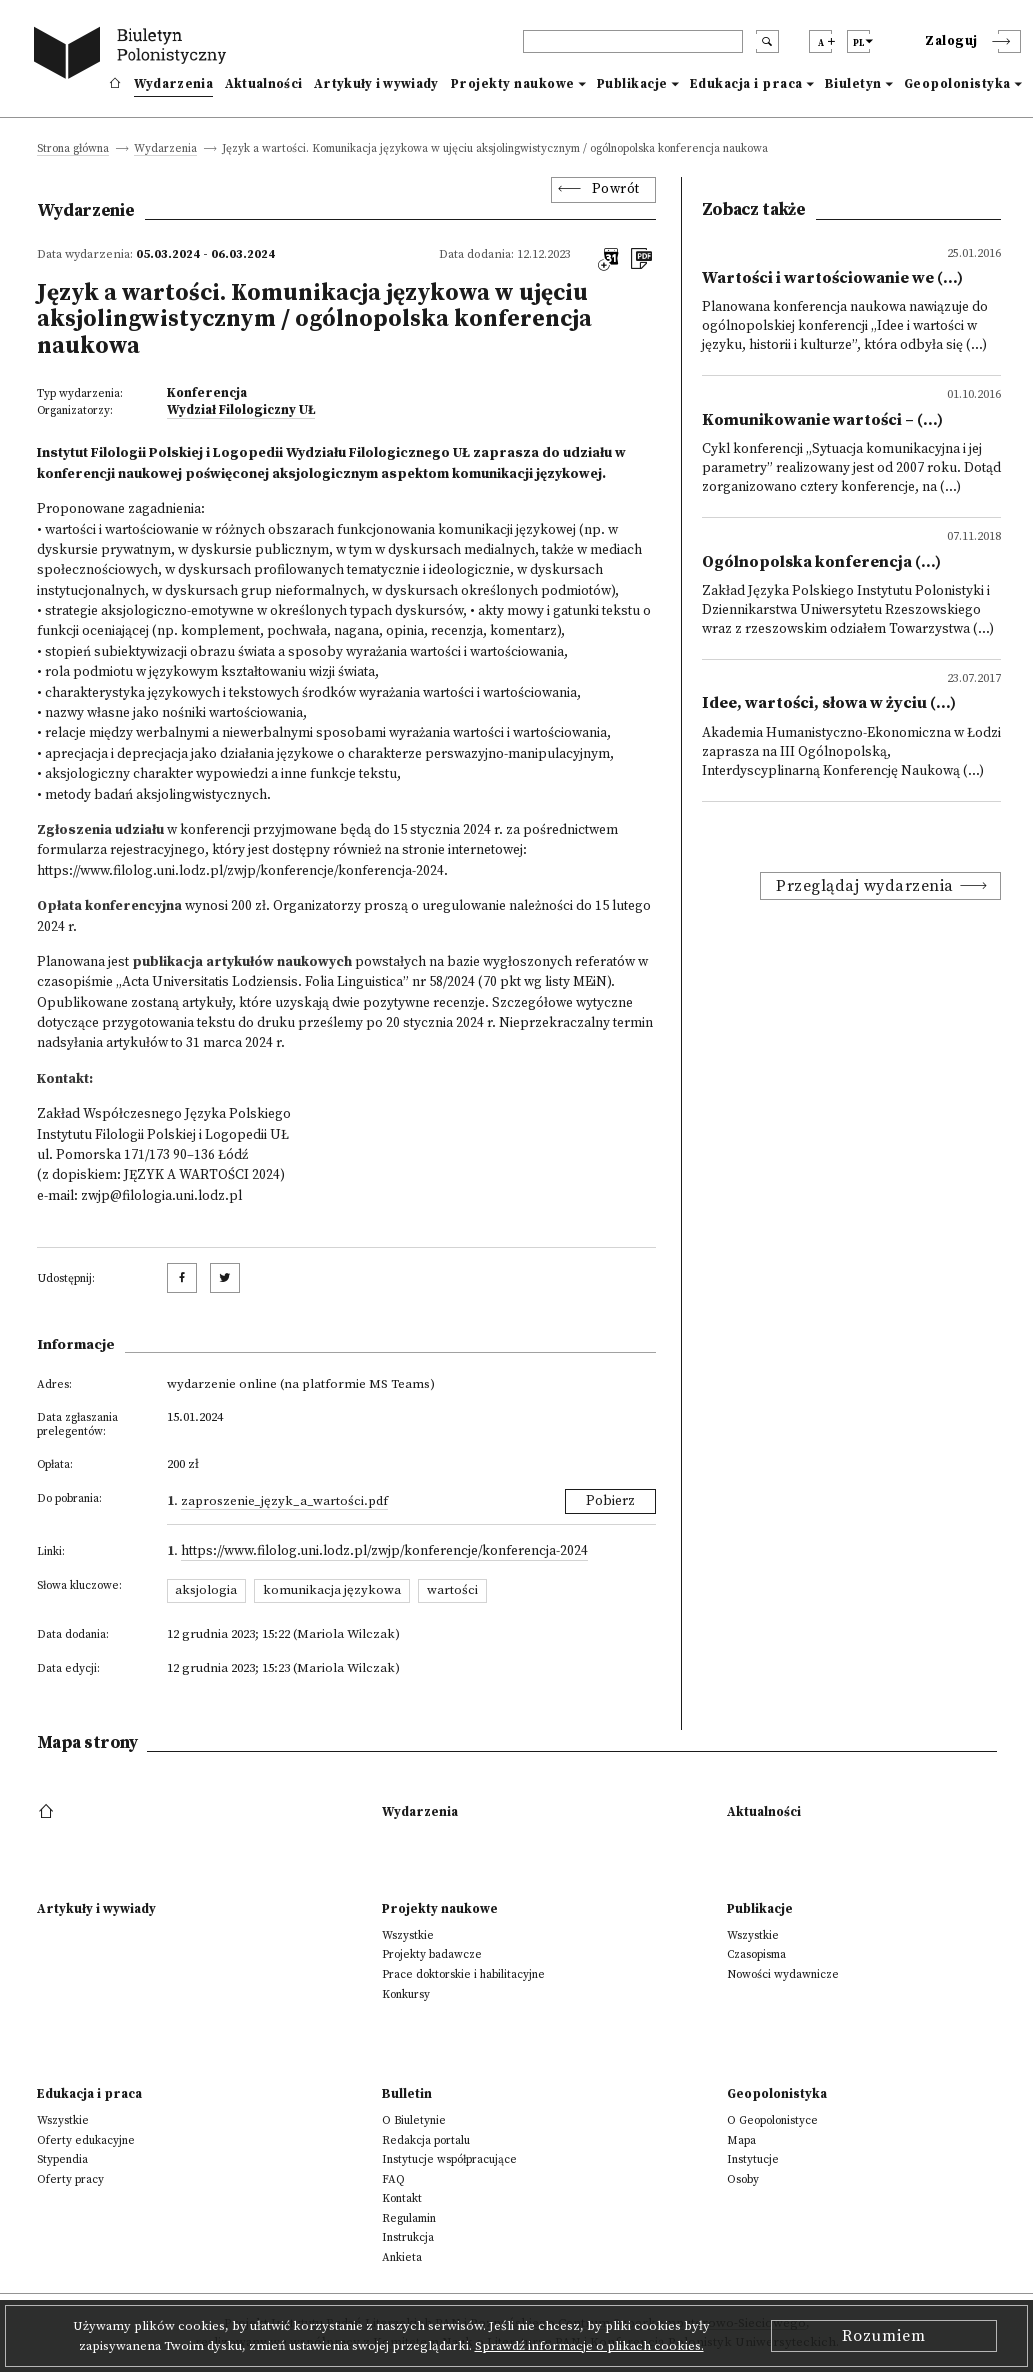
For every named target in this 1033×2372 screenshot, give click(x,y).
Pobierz (610, 1501)
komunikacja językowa (332, 1590)
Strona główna (73, 149)
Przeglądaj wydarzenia (865, 886)
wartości (452, 1590)
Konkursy (406, 1994)
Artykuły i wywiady (376, 84)
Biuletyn (853, 84)
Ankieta (402, 2257)
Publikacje (632, 84)
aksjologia (206, 1590)
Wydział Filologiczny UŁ (241, 410)
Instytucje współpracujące (449, 2159)
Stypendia (62, 2159)
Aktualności (263, 84)
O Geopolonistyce (772, 2120)
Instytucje (753, 2159)
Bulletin (407, 2094)
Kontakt (402, 2198)
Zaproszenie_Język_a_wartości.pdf (284, 1501)
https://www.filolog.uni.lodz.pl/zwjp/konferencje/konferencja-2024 (240, 871)
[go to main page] (134, 55)
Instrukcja (408, 2237)
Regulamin (409, 2218)
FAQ (393, 2179)
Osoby (743, 2179)
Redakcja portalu (426, 2140)
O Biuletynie (414, 2120)
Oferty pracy (70, 2179)
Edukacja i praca (746, 84)
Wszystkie (408, 1935)
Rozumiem (884, 2336)
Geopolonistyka (957, 84)
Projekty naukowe (513, 84)
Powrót (616, 189)
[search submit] (767, 41)
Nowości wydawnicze (783, 1974)
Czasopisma (756, 1954)
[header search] (633, 41)
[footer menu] (48, 1812)
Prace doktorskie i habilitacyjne (463, 1974)
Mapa (741, 2140)
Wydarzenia (173, 84)
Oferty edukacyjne (86, 2140)
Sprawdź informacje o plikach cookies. (589, 2346)
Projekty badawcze (432, 1954)
